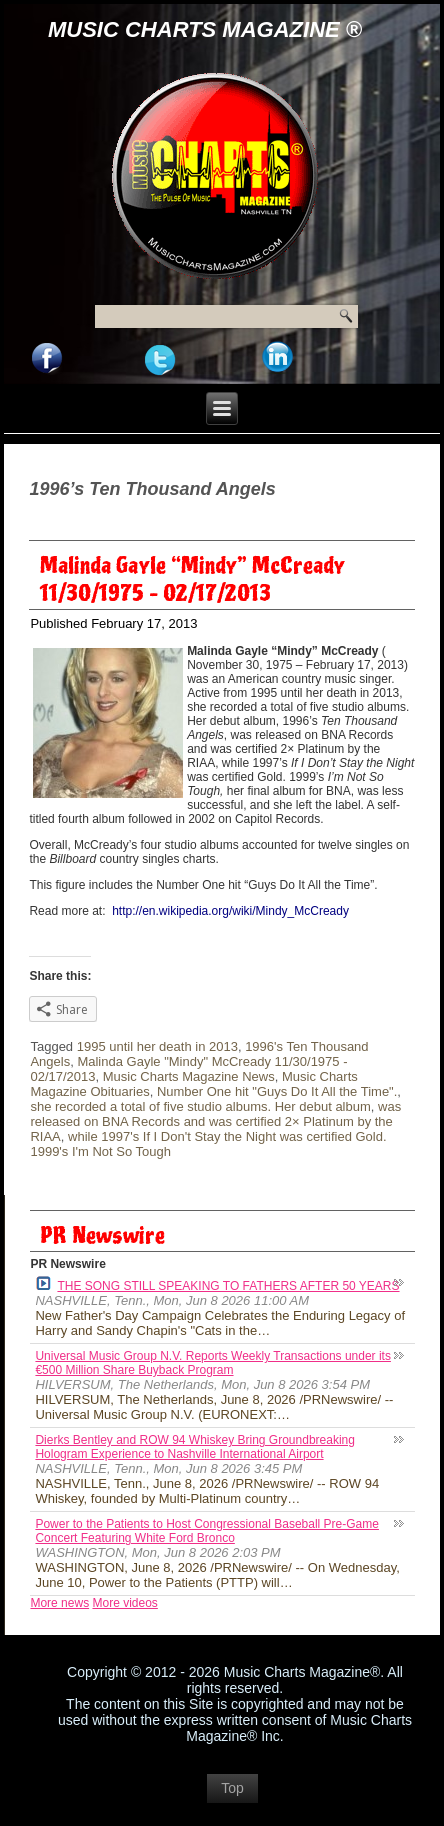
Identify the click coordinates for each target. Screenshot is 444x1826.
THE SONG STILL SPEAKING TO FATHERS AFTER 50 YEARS (217, 1284)
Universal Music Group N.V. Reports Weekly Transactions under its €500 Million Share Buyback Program (212, 1363)
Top (232, 1788)
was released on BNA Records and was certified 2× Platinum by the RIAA (215, 1121)
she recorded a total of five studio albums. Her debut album (200, 1106)
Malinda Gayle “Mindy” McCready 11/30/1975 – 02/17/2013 (192, 580)
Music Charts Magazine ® (205, 29)
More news (59, 1603)
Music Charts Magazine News (189, 1076)
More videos (124, 1603)
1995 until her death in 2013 (157, 1046)
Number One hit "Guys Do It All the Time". (277, 1091)
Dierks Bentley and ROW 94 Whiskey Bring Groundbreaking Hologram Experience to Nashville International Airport (194, 1447)
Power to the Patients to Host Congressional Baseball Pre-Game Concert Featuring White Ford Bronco (207, 1531)
